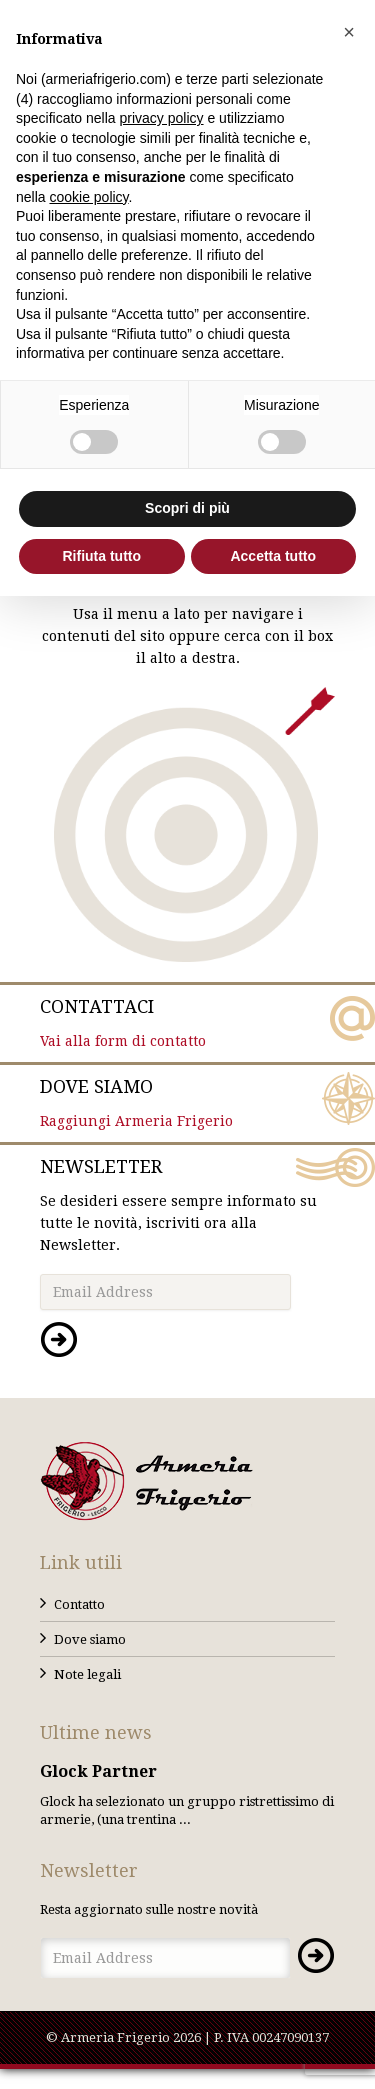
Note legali (87, 1674)
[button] (349, 32)
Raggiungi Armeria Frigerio (187, 1102)
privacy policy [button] (162, 118)
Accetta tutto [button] (273, 556)
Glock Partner (98, 1771)
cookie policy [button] (88, 197)
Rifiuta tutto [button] (101, 556)
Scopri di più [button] (187, 508)
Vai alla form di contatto (187, 1022)
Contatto (79, 1604)
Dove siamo (90, 1639)
